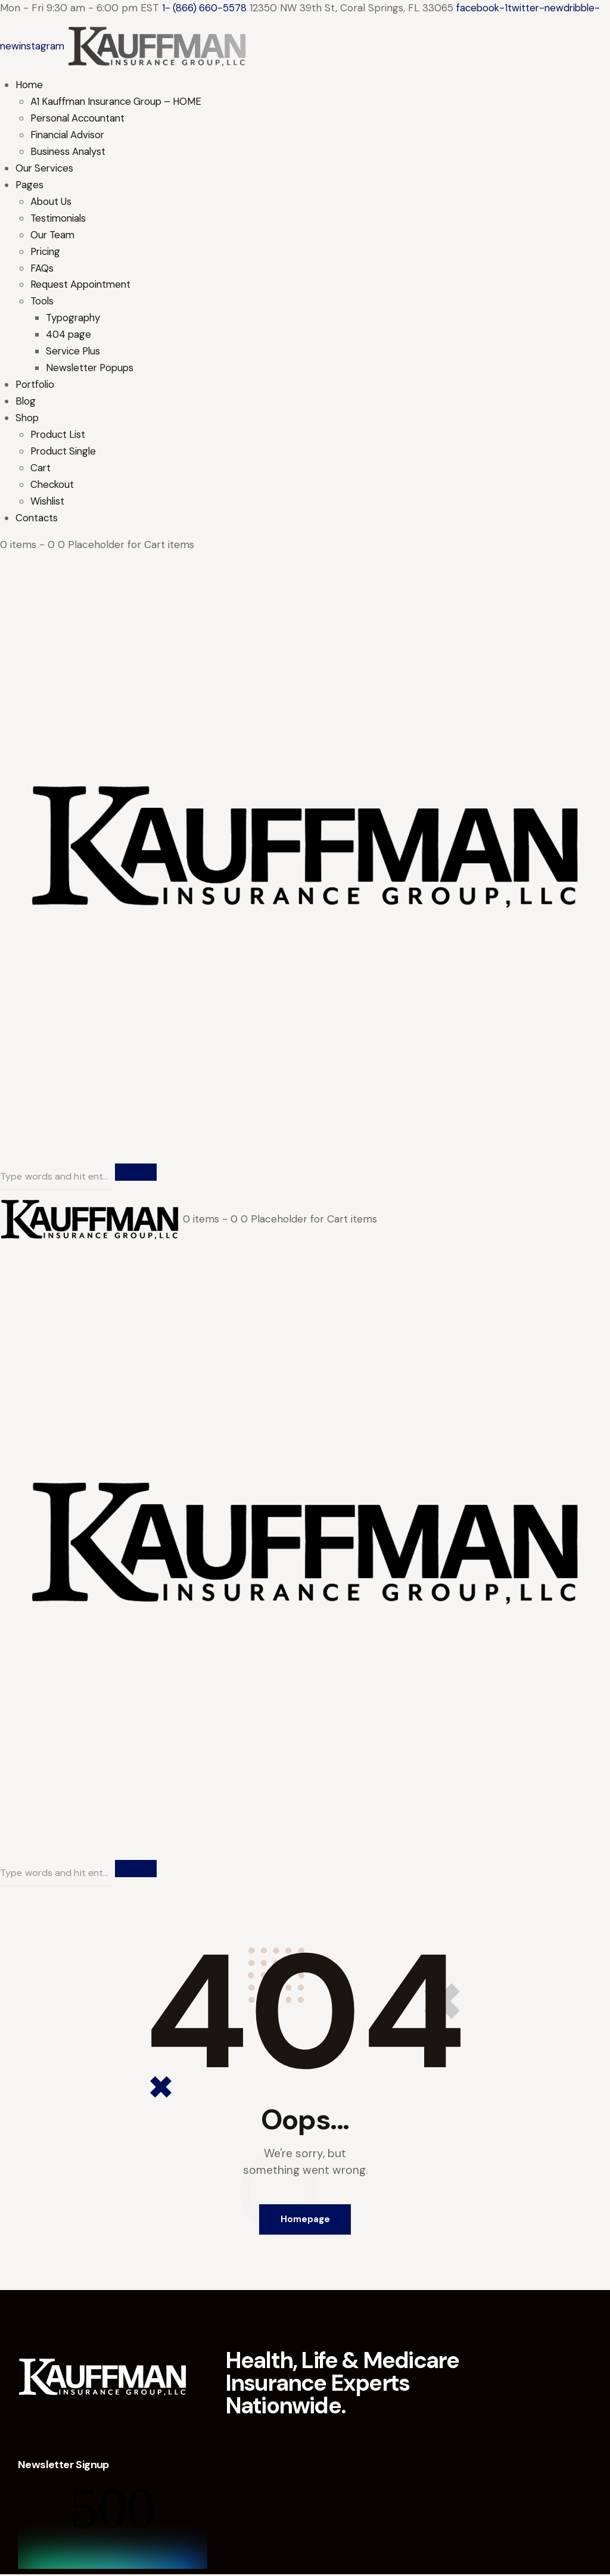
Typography (74, 318)
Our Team (53, 235)
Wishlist (48, 502)
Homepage (305, 2221)
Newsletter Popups (91, 368)
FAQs (42, 268)
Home (29, 85)
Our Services (45, 168)
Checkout (53, 485)
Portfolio (35, 385)
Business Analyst (69, 151)
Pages (29, 185)
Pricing (46, 252)
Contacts (37, 518)
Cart (40, 468)
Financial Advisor (69, 135)
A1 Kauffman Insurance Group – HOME (120, 101)
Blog (25, 402)
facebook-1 (484, 7)
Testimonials (59, 218)
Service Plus (74, 352)
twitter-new (539, 7)
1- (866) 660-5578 (205, 7)
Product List (59, 435)
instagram (43, 45)
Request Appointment (82, 285)
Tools (42, 302)
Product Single (64, 452)
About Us (51, 202)
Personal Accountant (80, 118)
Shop (27, 418)
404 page (69, 335)
